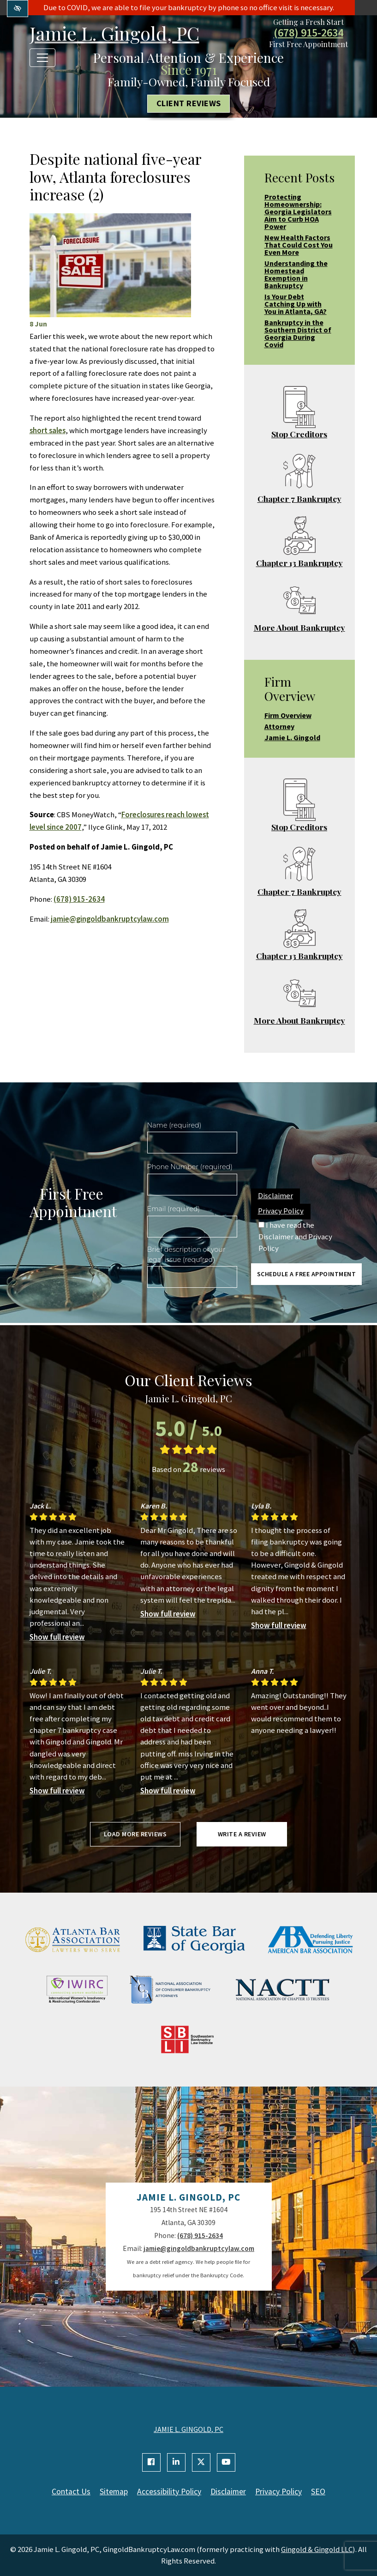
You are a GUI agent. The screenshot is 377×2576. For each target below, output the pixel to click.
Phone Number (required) (190, 1167)
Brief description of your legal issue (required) (186, 1254)
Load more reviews (135, 1834)
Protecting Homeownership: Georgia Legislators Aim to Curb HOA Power (298, 211)
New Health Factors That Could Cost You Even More (298, 245)
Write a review (242, 1834)
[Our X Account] (201, 2462)
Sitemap (114, 2491)
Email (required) (173, 1209)
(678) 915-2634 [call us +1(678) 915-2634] (308, 33)
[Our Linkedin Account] (176, 2462)
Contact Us (71, 2491)
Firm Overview (287, 715)
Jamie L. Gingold (292, 737)
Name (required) (174, 1125)
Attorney (279, 726)
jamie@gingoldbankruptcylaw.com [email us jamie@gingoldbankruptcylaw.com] (110, 919)
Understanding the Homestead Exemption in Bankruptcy (296, 274)
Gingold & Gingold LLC (317, 2549)
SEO (318, 2491)
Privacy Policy (281, 1211)
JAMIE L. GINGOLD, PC (188, 2429)
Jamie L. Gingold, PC (114, 33)
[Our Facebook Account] (151, 2462)
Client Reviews (188, 103)
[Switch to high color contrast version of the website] (17, 8)
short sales (48, 430)
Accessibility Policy (169, 2491)
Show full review (57, 1637)
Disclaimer (275, 1195)
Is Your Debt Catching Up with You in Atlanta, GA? (295, 304)
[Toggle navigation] (42, 57)
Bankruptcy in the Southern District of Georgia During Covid (297, 333)
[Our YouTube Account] (226, 2462)
